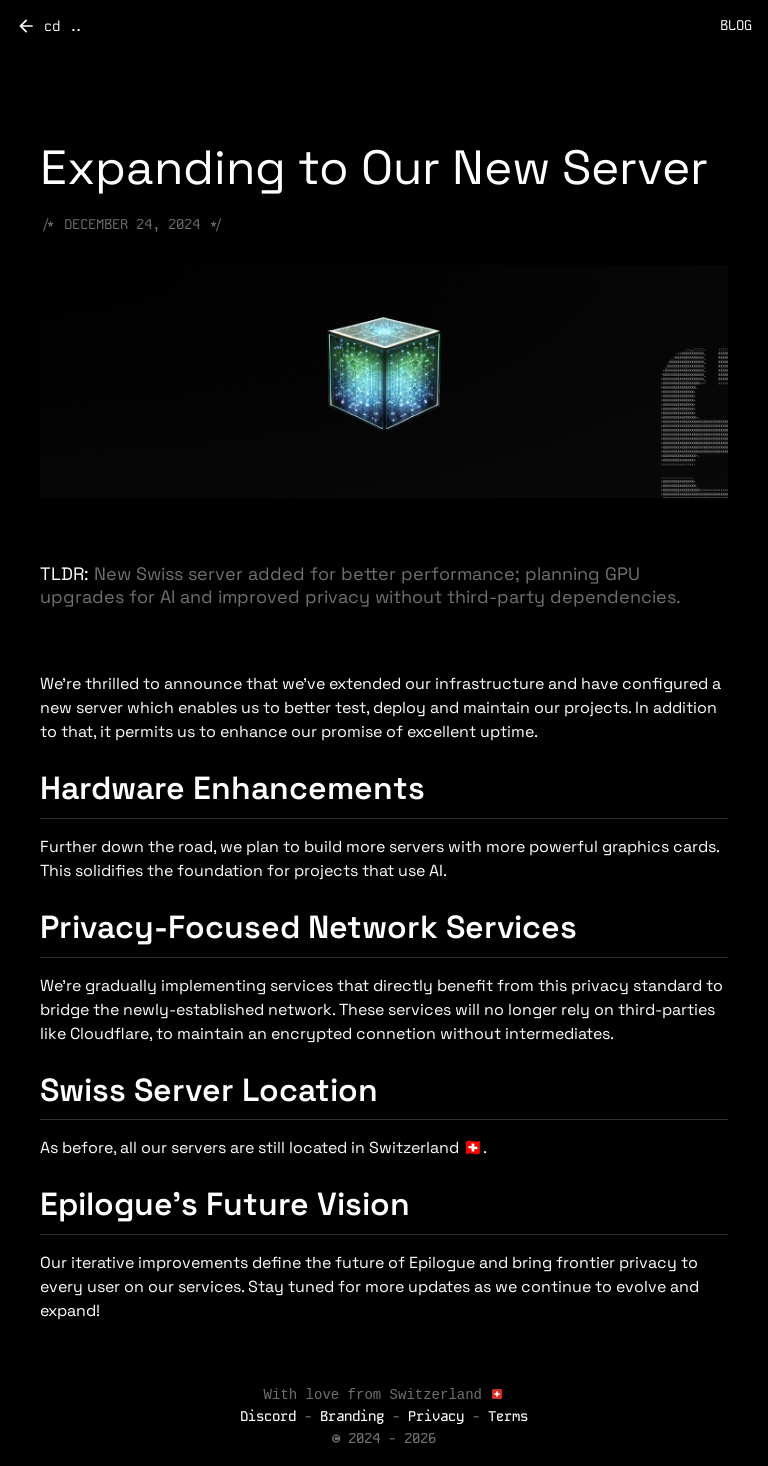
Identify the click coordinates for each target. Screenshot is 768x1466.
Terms (508, 1419)
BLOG (736, 25)
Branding (352, 1419)
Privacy (436, 1419)
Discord (272, 1419)
